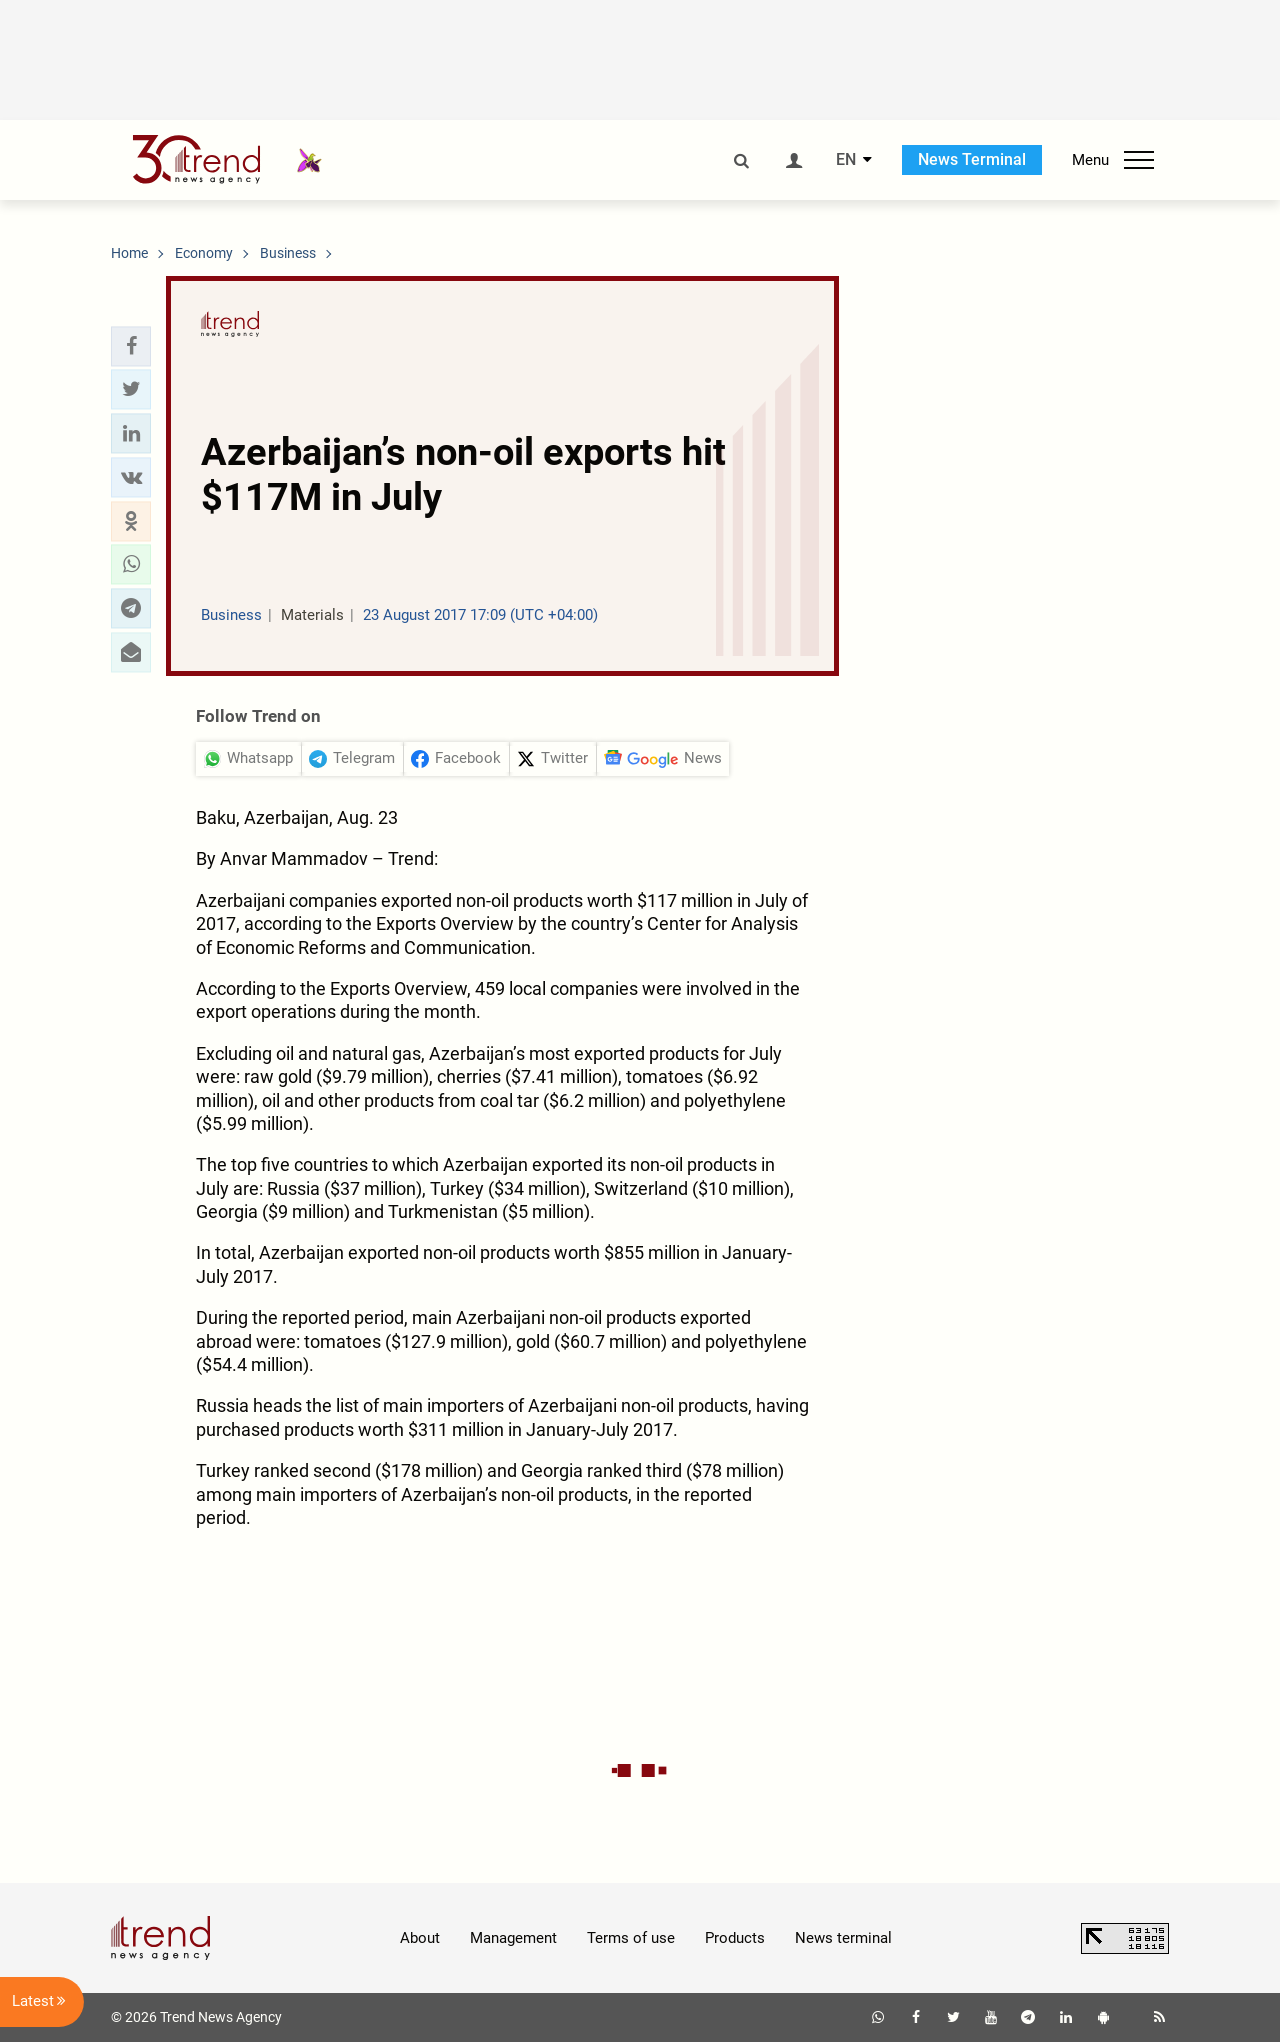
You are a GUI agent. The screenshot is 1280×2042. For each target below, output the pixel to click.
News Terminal (972, 159)
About (420, 1938)
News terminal (843, 1938)
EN (846, 160)
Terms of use (631, 1938)
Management (513, 1938)
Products (735, 1938)
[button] (131, 346)
